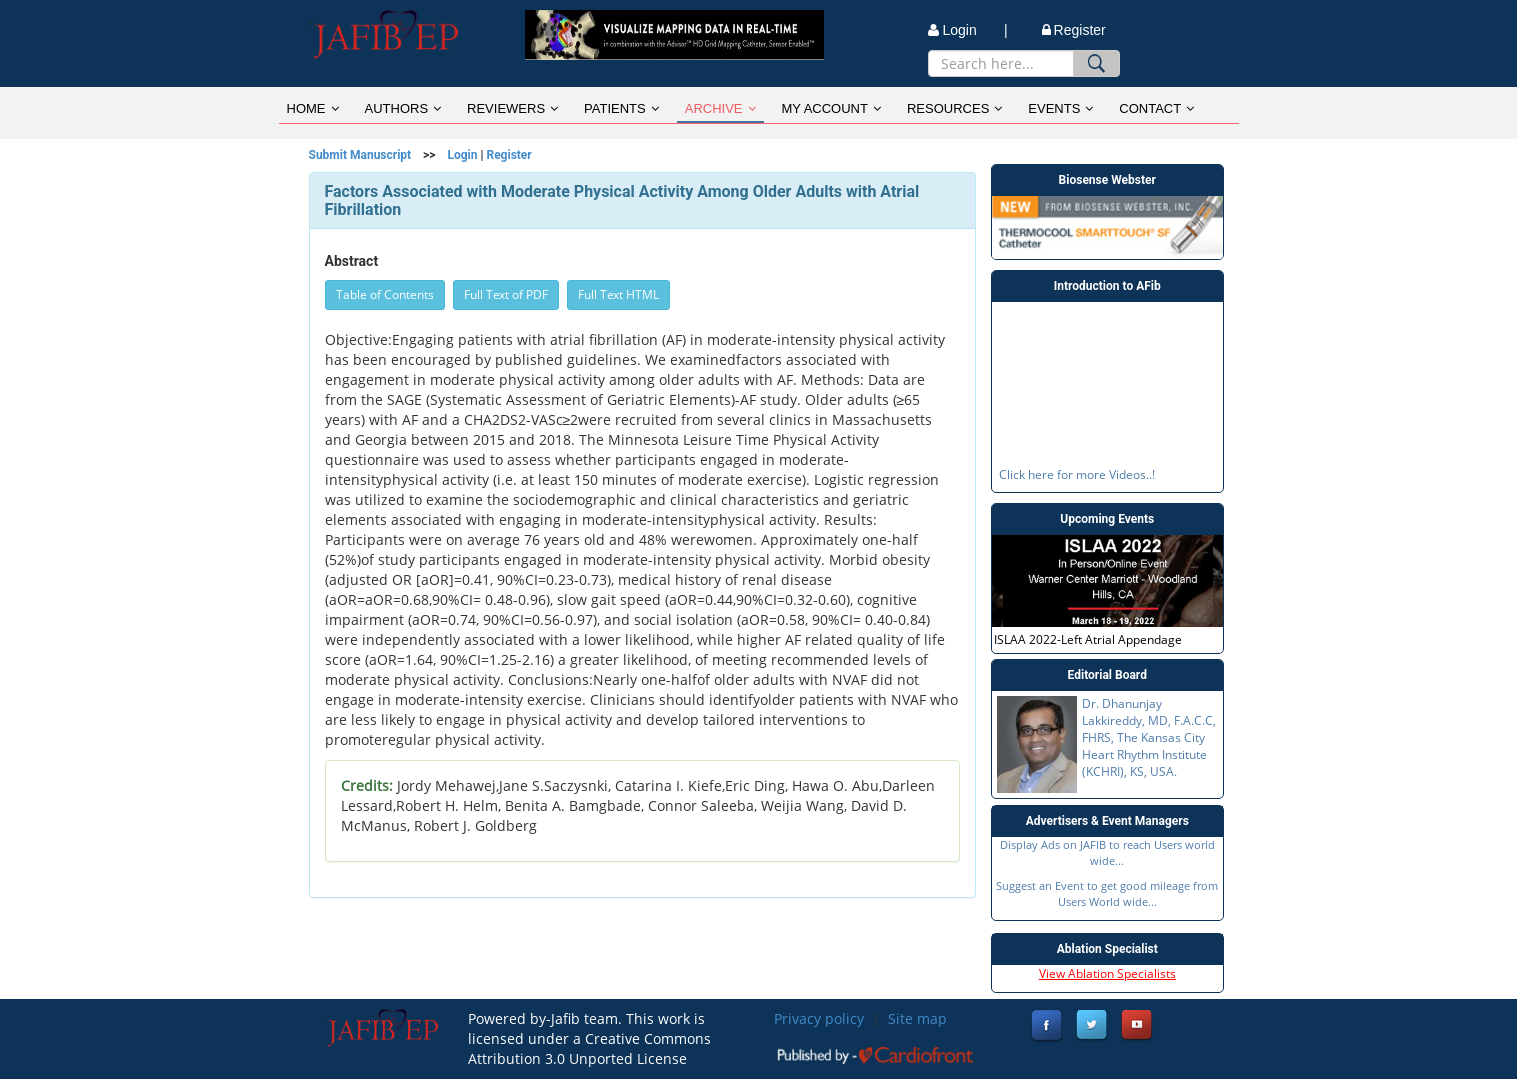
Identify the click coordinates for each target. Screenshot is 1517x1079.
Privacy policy (819, 1018)
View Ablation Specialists (1107, 973)
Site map (917, 1018)
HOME (313, 108)
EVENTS (1060, 108)
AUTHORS (403, 108)
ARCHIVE (720, 108)
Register (1074, 30)
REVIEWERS (512, 108)
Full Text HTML (618, 294)
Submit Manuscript (360, 155)
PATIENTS (621, 108)
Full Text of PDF (506, 294)
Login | (967, 30)
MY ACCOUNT (831, 108)
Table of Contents (385, 294)
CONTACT (1156, 108)
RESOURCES (954, 108)
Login (462, 155)
